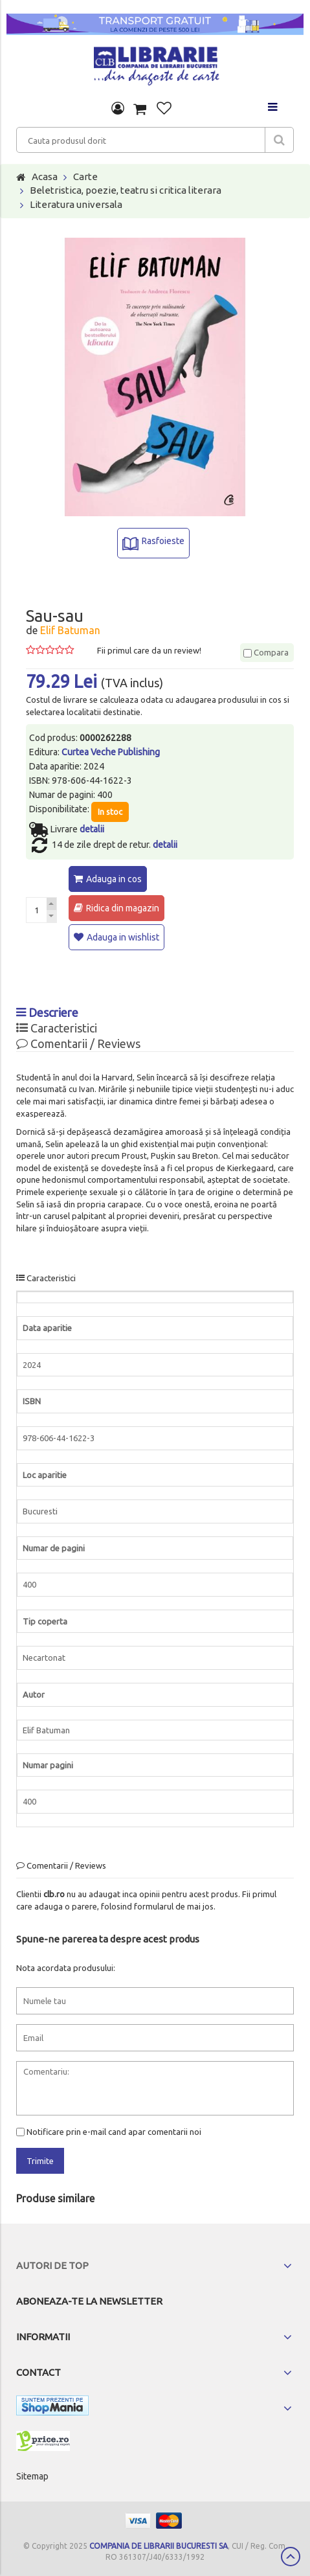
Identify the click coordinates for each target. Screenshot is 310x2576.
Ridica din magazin (122, 908)
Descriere (47, 1012)
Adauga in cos (114, 879)
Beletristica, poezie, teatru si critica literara (125, 190)
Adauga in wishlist (123, 937)
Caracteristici (56, 1028)
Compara (266, 652)
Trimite (40, 2160)
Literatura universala (76, 204)
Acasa (45, 176)
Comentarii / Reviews (78, 1043)
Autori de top (52, 2265)
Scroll (290, 2556)
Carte (85, 176)
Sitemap (32, 2476)
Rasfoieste (163, 541)
